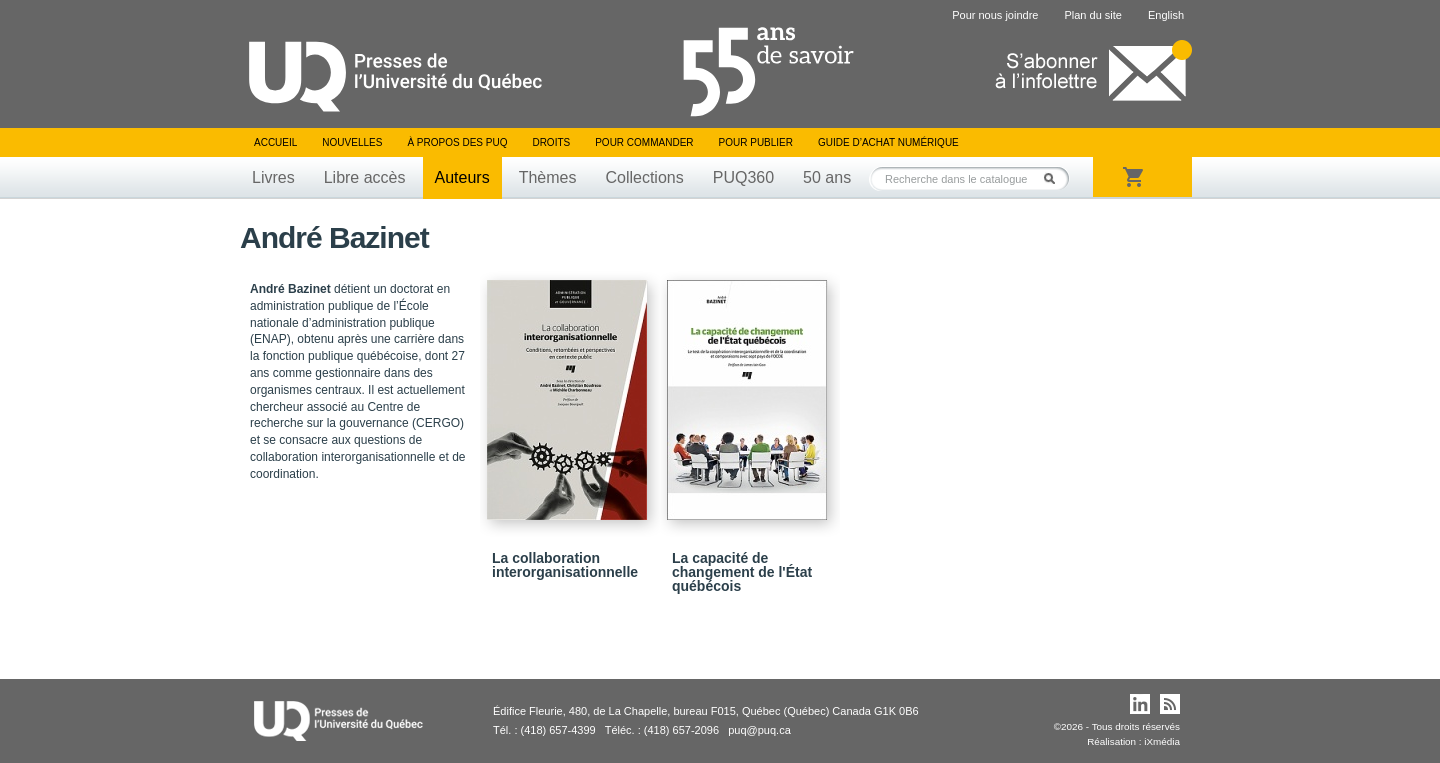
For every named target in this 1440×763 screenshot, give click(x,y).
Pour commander (644, 142)
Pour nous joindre (995, 15)
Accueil (275, 142)
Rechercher (1055, 178)
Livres (273, 177)
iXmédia (1162, 741)
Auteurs (462, 177)
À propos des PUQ (457, 142)
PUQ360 (743, 177)
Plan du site (1092, 15)
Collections (644, 177)
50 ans (827, 177)
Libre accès (365, 177)
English (1166, 15)
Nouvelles (352, 142)
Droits (551, 142)
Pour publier (756, 142)
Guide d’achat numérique (888, 142)
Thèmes (548, 177)
